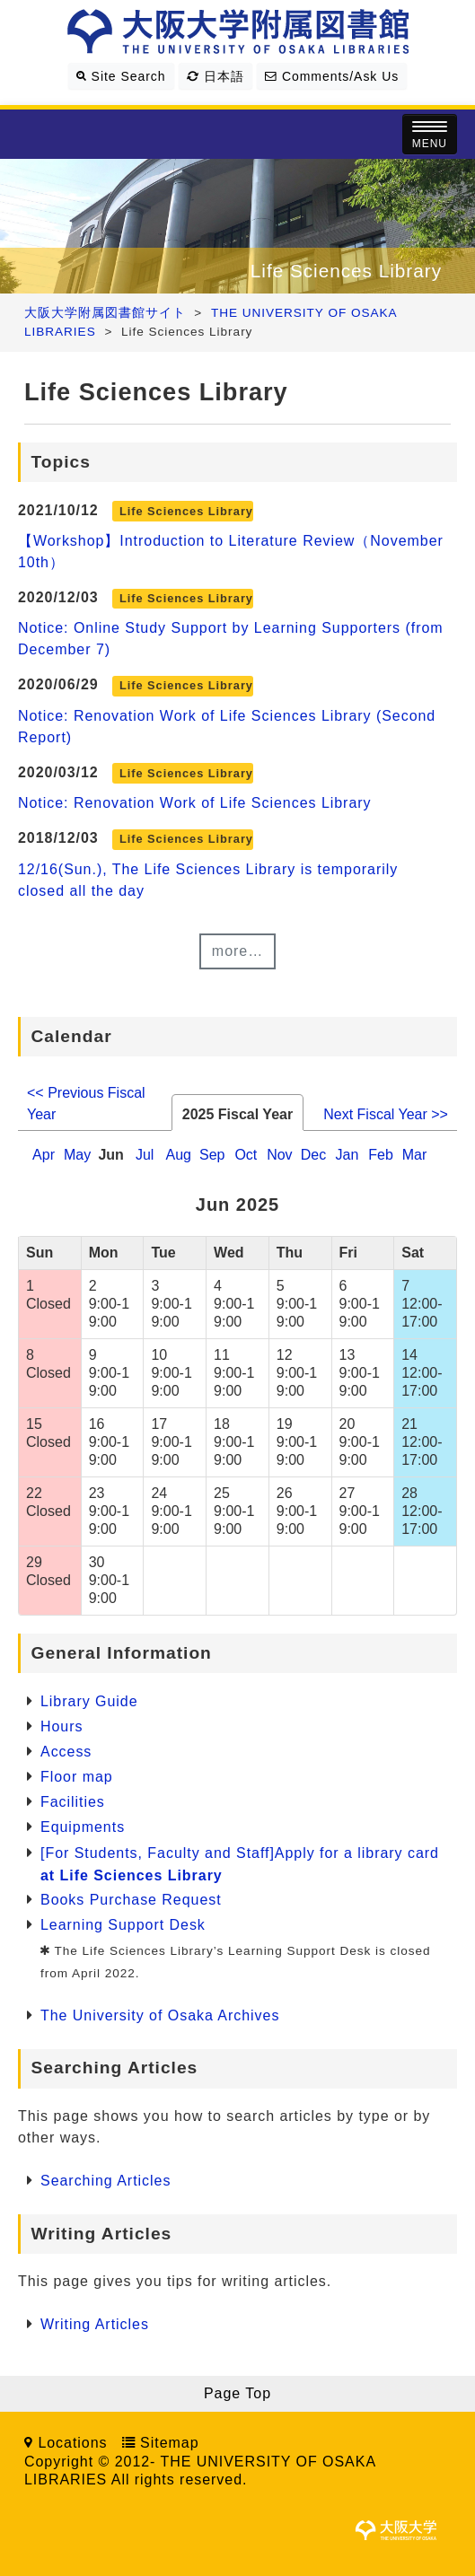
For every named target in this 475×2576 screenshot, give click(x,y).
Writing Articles (94, 2324)
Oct (245, 1154)
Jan (347, 1154)
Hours (61, 1726)
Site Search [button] (121, 76)
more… (237, 951)
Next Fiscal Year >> (385, 1114)
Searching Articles (105, 2180)
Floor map (76, 1776)
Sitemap (169, 2442)
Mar (414, 1154)
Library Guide (89, 1701)
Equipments (82, 1827)
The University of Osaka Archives (159, 2015)
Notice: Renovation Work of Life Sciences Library (195, 802)
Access (66, 1751)
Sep (211, 1154)
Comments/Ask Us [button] (332, 76)
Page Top (237, 2393)
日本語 (215, 76)
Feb (380, 1154)
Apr (43, 1154)
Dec (313, 1154)
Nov (279, 1154)
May (77, 1154)
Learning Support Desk (123, 1924)
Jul (145, 1154)
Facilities (72, 1801)
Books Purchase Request (131, 1899)
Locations (72, 2442)
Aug (177, 1154)
